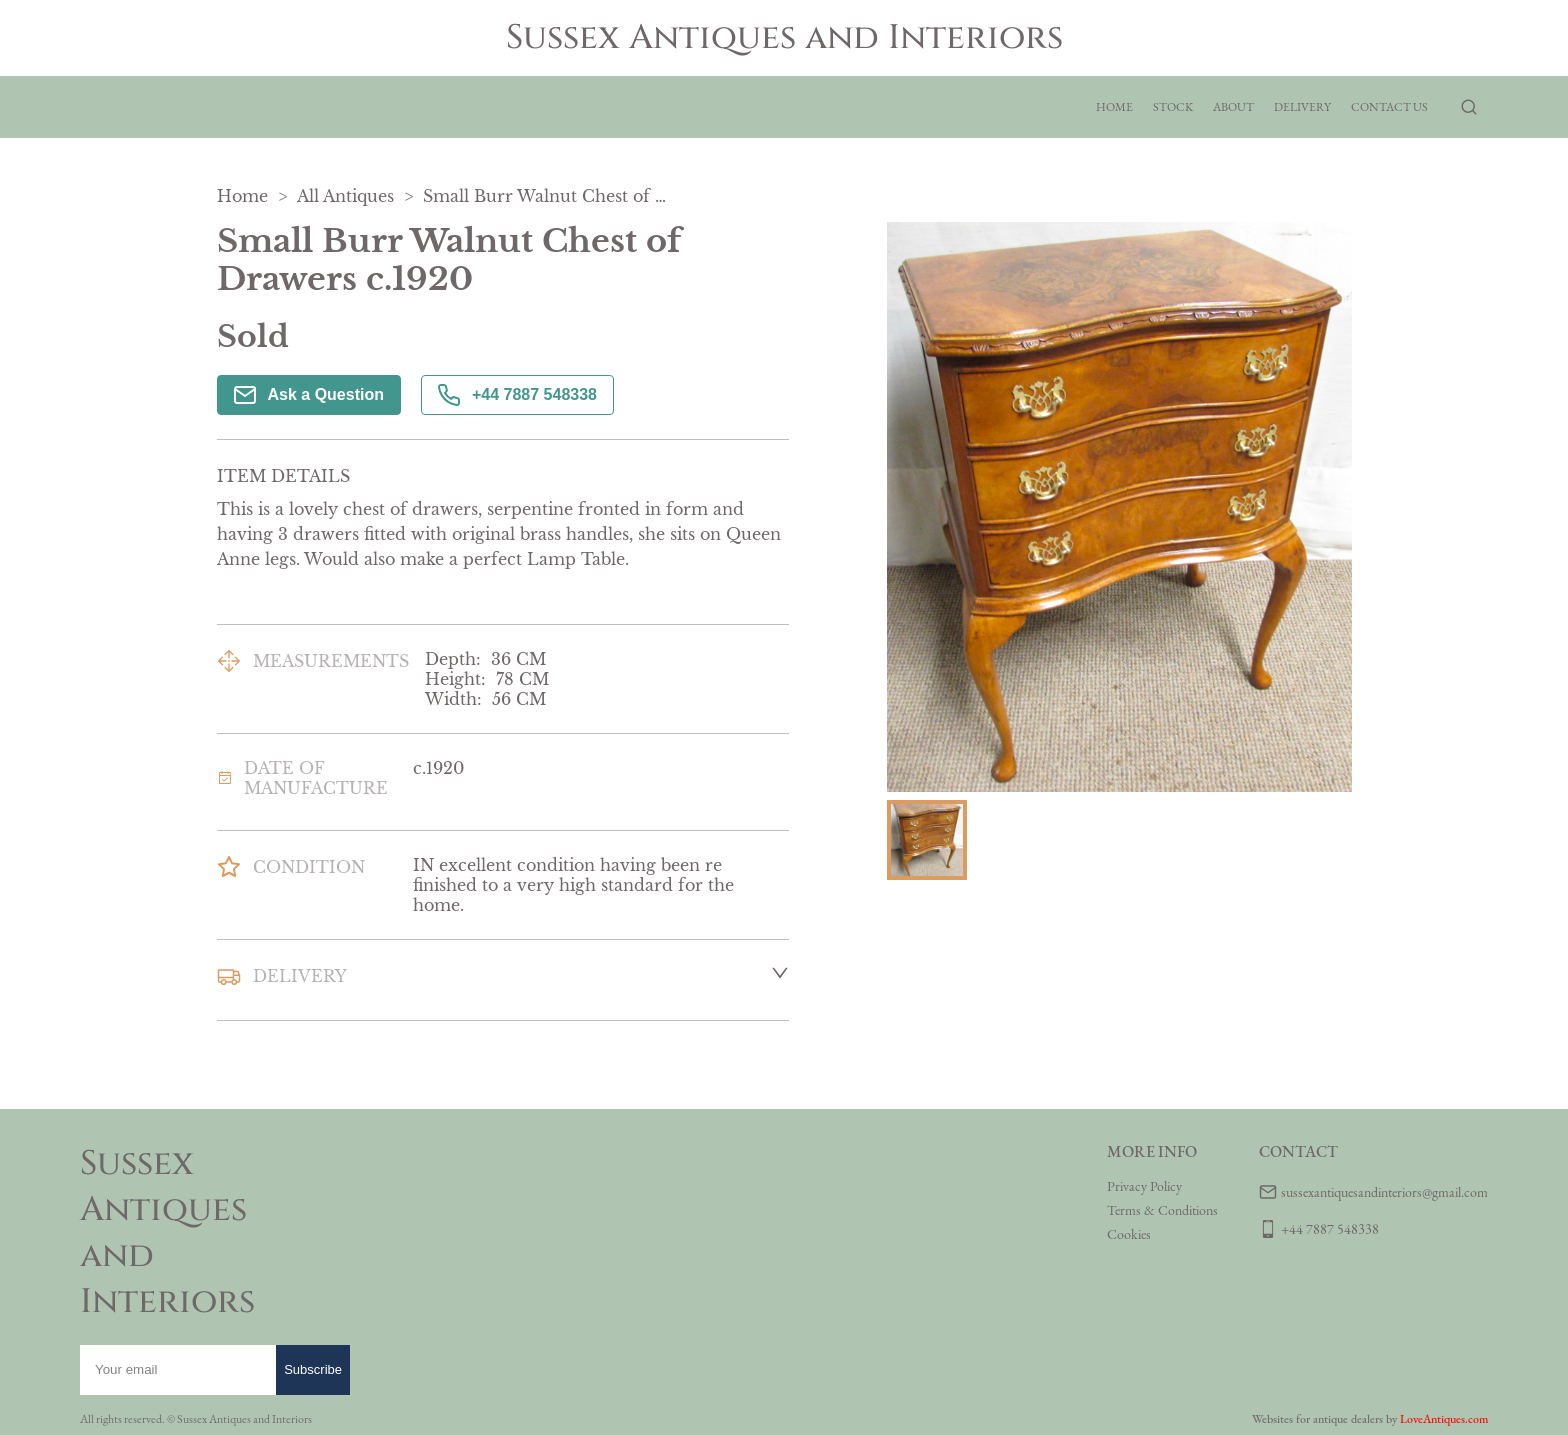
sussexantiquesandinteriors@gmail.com (1384, 1192)
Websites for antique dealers (1317, 1419)
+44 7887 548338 (517, 395)
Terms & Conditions (1162, 1210)
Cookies (1129, 1234)
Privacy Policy (1144, 1186)
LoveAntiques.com (1444, 1419)
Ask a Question (309, 395)
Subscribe (313, 1369)
